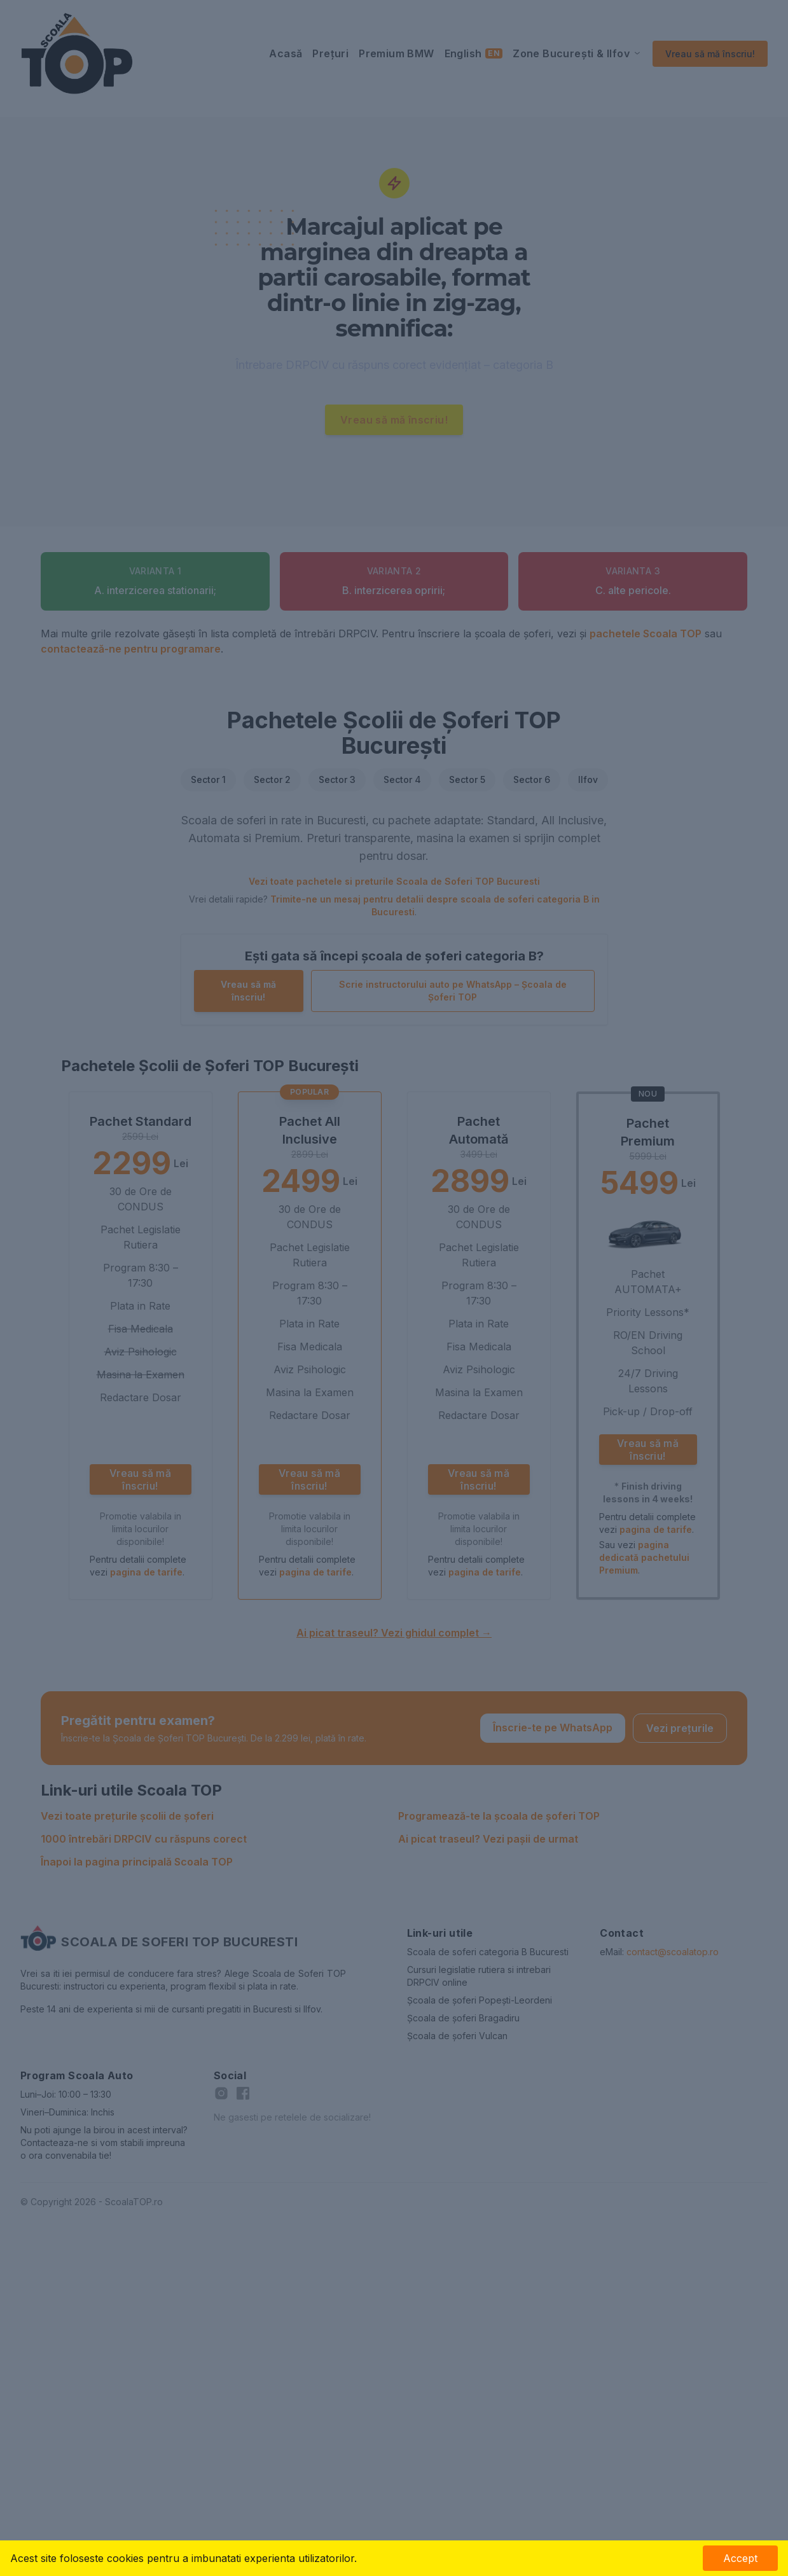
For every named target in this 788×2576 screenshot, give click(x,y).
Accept (740, 2558)
